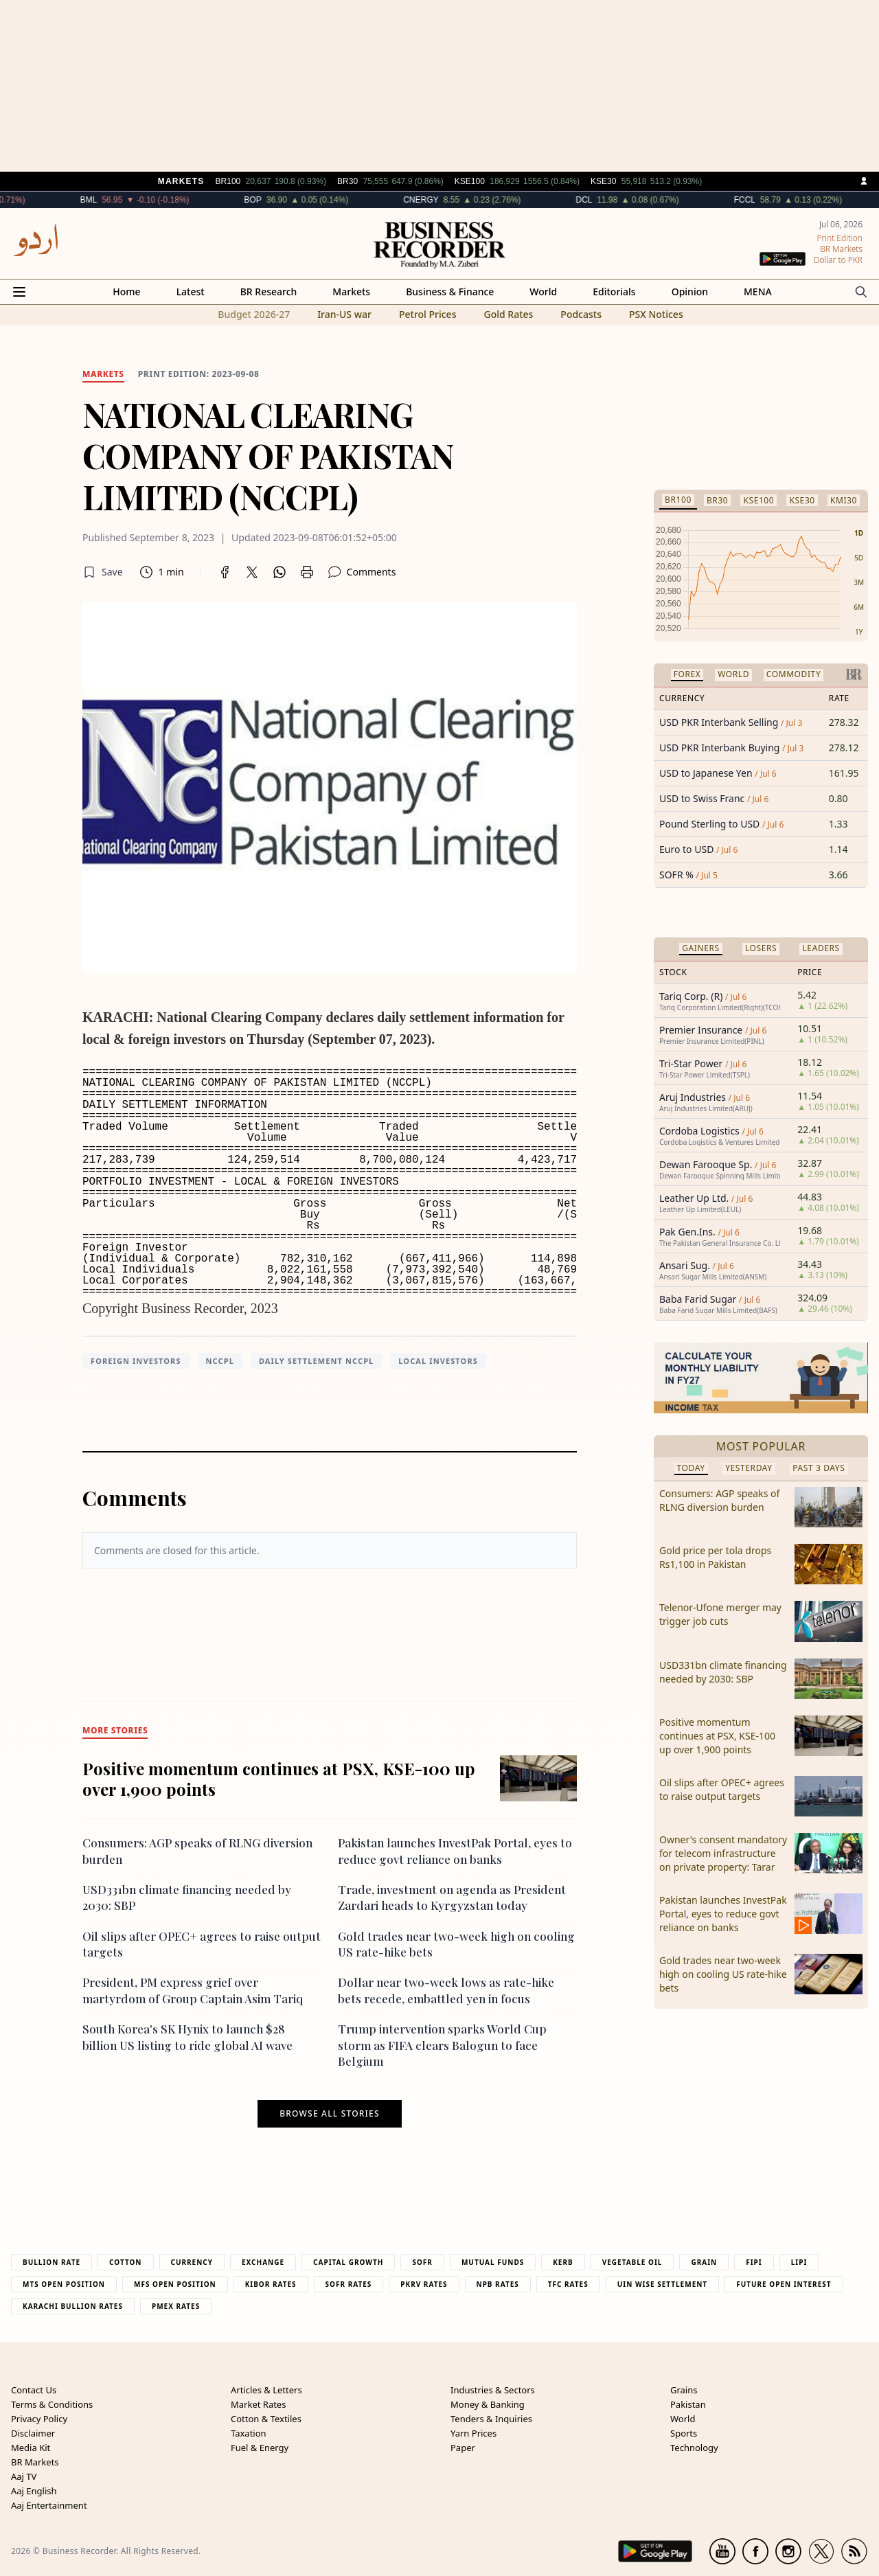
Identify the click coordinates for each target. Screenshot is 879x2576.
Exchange (263, 2262)
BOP (298, 200)
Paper (462, 2447)
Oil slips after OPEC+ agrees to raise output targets (721, 1789)
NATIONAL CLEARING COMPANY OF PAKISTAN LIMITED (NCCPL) (267, 455)
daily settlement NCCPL (316, 1361)
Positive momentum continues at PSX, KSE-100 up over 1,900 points (278, 1778)
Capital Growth (348, 2262)
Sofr (422, 2262)
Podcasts (581, 314)
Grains (683, 2390)
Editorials (614, 291)
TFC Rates (568, 2284)
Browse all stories (329, 2113)
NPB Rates (498, 2284)
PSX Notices (656, 314)
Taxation (248, 2433)
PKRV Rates (423, 2284)
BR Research (268, 291)
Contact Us (33, 2390)
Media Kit (30, 2447)
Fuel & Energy (259, 2447)
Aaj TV (23, 2476)
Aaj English (34, 2491)
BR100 (678, 499)
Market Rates (258, 2404)
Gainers (701, 948)
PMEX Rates (176, 2306)
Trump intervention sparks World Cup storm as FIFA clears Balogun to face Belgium (442, 2044)
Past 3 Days (818, 1468)
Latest (190, 291)
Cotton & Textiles (266, 2419)
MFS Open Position (175, 2284)
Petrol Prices (428, 314)
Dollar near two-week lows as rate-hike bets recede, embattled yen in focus (446, 1989)
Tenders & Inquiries (491, 2419)
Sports (683, 2433)
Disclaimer (33, 2433)
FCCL (790, 200)
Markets (351, 291)
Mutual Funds (492, 2262)
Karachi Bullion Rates (73, 2306)
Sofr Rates (349, 2284)
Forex (687, 674)
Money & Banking (487, 2404)
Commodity (793, 674)
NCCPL (220, 1361)
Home (126, 291)
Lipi (799, 2262)
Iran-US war (344, 314)
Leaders (820, 948)
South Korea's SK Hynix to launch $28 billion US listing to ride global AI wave (187, 2036)
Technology (694, 2447)
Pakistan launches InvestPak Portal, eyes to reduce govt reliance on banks (455, 1850)
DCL (629, 200)
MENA (758, 291)
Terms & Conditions (52, 2404)
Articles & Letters (266, 2390)
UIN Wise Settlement (662, 2284)
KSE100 (758, 500)
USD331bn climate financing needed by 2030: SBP (723, 1672)
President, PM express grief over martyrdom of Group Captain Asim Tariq (192, 1989)
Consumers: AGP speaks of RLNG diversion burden (719, 1500)
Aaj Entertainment (49, 2505)
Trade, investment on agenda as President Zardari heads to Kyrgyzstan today (452, 1897)
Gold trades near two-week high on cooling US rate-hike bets (723, 1974)
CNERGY (466, 200)
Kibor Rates (271, 2284)
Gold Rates (508, 314)
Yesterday (749, 1468)
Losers (761, 948)
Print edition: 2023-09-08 (199, 374)
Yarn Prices (473, 2433)
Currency (192, 2262)
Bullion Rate (51, 2262)
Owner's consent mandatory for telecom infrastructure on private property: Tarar (723, 1853)
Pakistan (688, 2404)
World (543, 291)
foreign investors (136, 1361)
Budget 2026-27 (254, 314)
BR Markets (35, 2462)
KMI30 (843, 500)
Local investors (438, 1361)
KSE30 (801, 500)
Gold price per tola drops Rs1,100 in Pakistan (715, 1557)
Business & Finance (450, 291)
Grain (704, 2262)
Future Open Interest (783, 2284)
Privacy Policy (39, 2419)
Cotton (125, 2262)
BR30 (717, 500)
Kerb (563, 2262)
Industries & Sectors (492, 2390)
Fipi (754, 2262)
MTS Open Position (64, 2284)
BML (134, 200)
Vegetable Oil (632, 2262)
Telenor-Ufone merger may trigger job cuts (720, 1614)
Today (691, 1468)
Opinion (690, 291)
